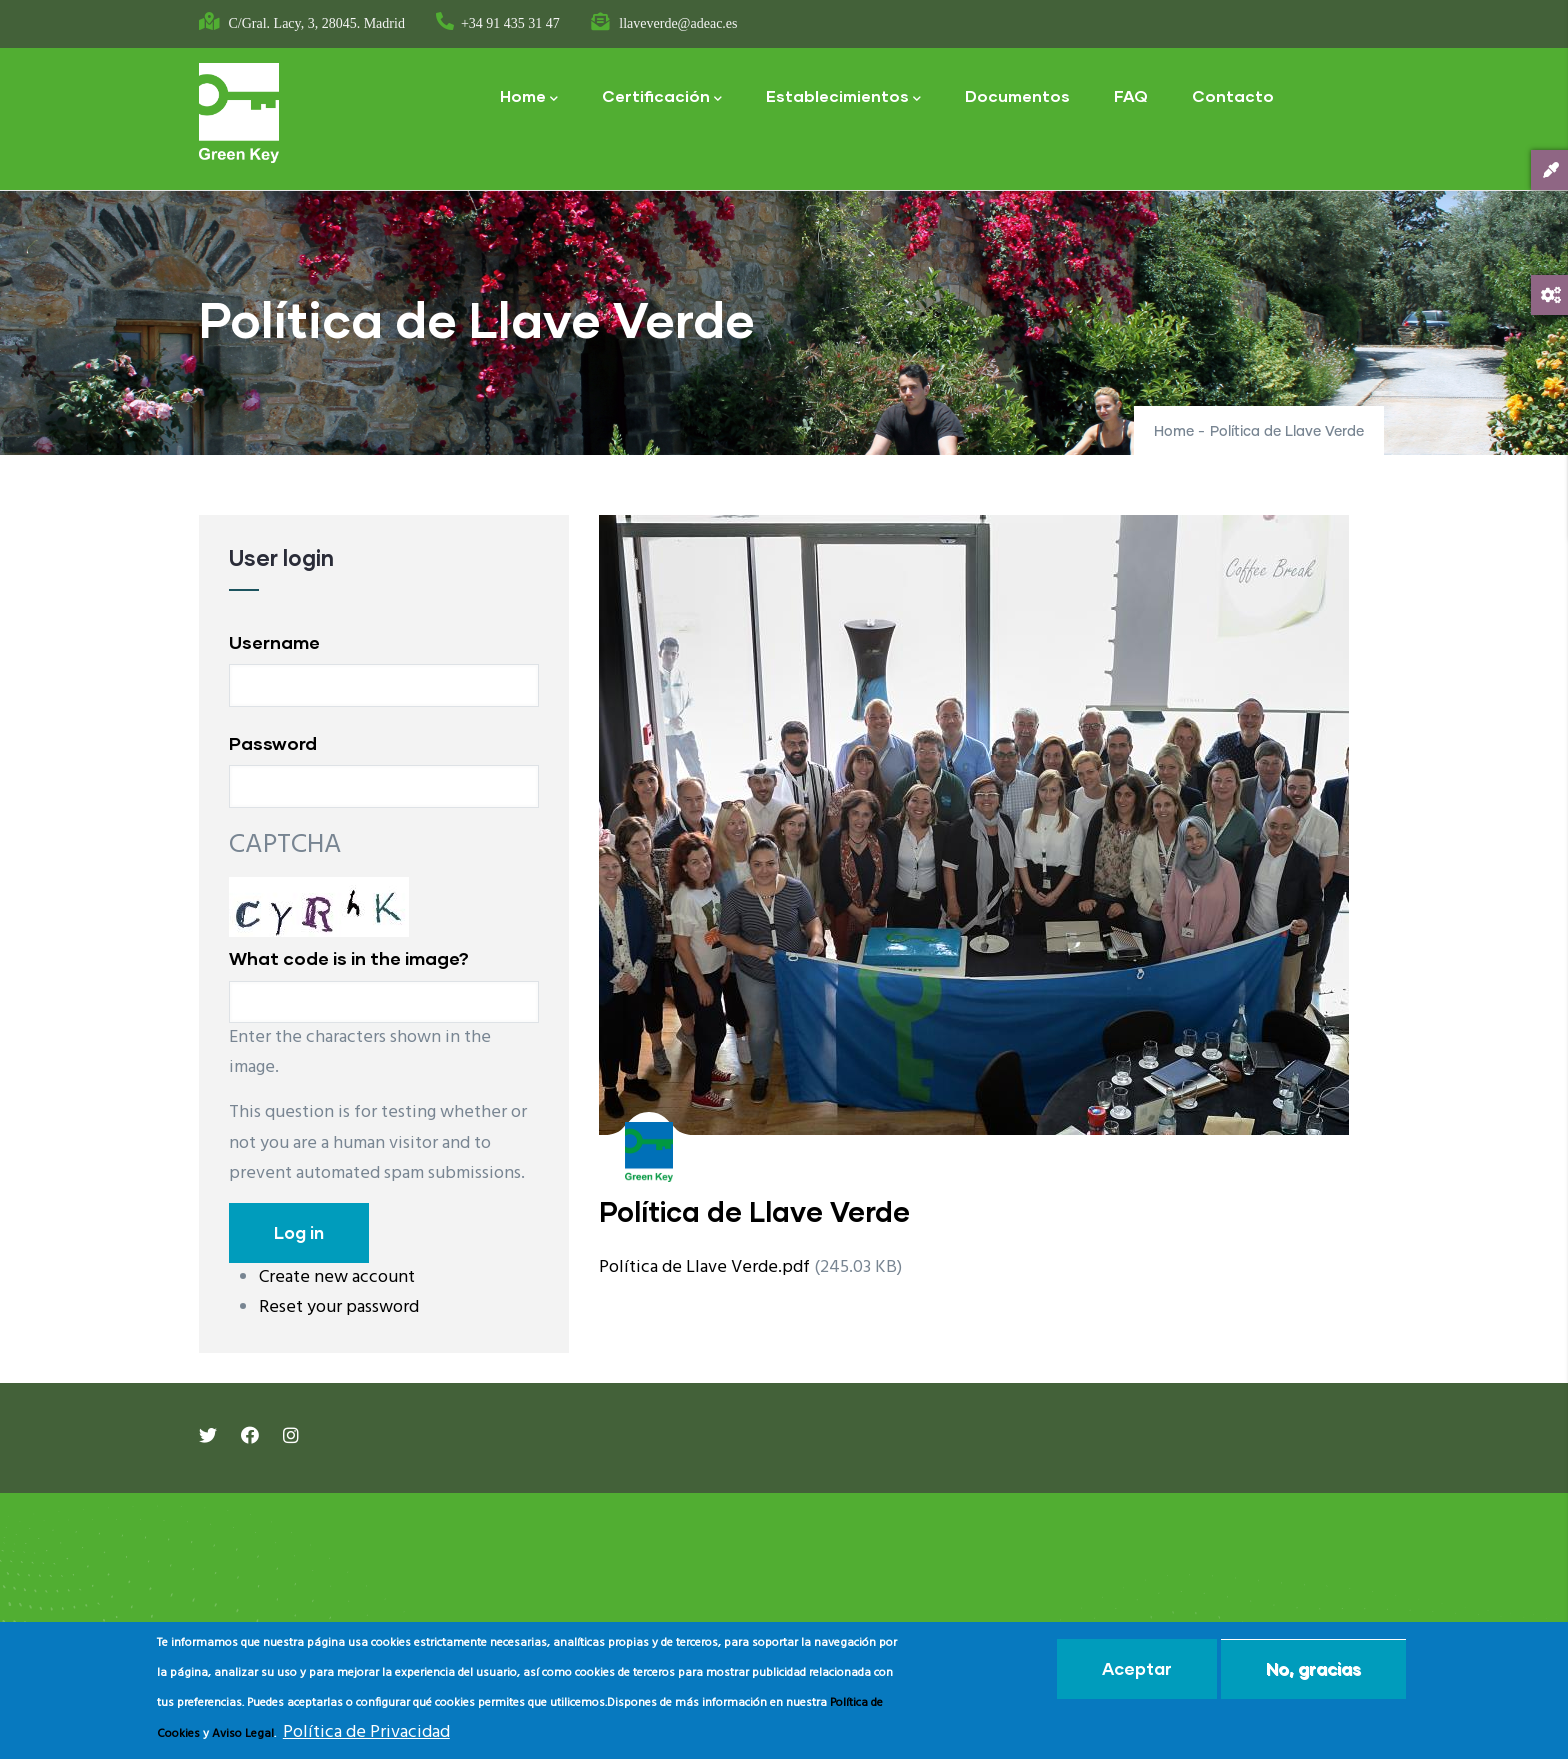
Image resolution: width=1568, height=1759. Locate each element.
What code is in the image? (349, 958)
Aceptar (1137, 1668)
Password (273, 743)
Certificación (662, 97)
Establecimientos (843, 97)
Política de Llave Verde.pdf (704, 1267)
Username (274, 642)
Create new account (337, 1277)
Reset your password (339, 1307)
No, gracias (1313, 1668)
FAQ (1131, 95)
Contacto (1233, 95)
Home (529, 97)
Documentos (1017, 95)
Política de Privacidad (366, 1732)
